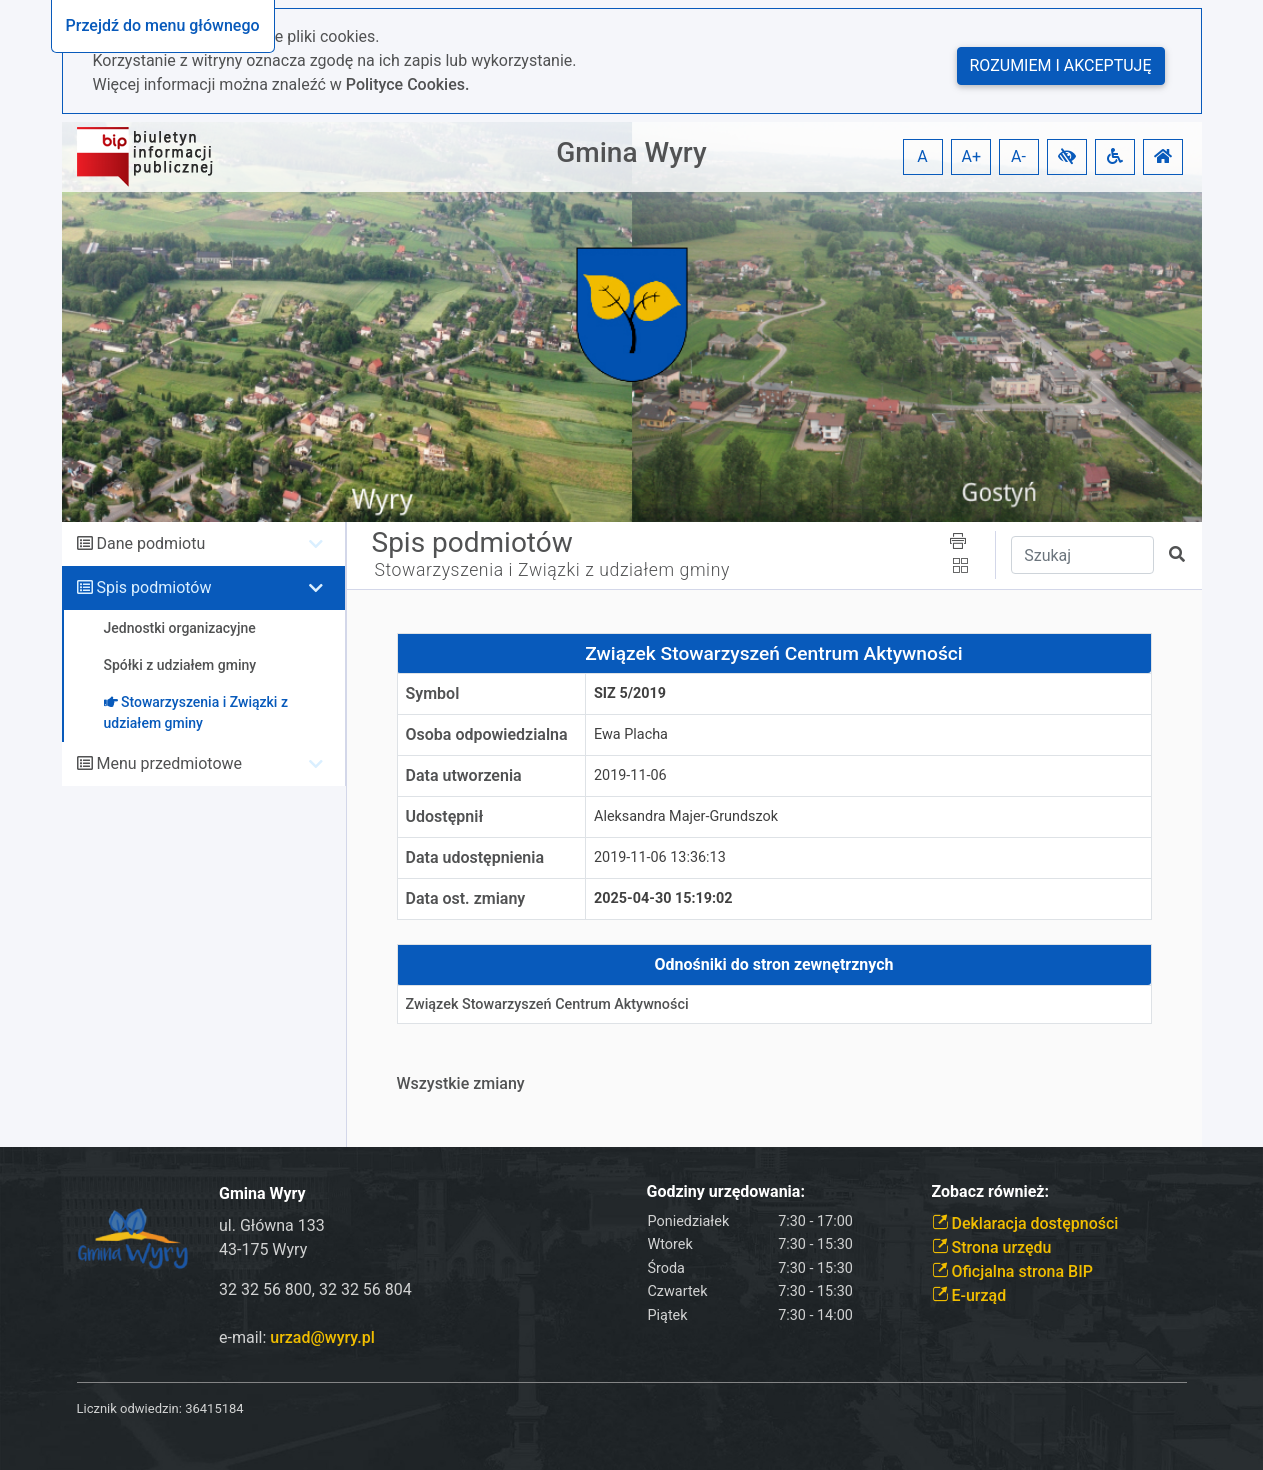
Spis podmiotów (153, 587)
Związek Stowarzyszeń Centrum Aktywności (547, 1004)
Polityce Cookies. (408, 84)
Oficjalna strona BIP (1012, 1271)
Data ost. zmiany (466, 898)
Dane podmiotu (150, 543)
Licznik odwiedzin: (129, 1408)
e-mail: (297, 1337)
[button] (1067, 157)
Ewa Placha (631, 734)
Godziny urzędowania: (726, 1191)
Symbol (433, 693)
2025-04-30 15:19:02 (663, 898)
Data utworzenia (464, 775)
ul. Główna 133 (272, 1225)
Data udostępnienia (475, 857)
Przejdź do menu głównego (163, 25)
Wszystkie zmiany (461, 1083)
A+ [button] (972, 156)
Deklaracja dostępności (1025, 1223)
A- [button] (1018, 156)
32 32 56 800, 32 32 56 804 (315, 1289)
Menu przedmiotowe (169, 763)
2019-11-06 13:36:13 (660, 857)
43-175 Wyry (263, 1249)
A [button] (922, 156)
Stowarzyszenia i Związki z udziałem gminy (552, 570)
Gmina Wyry (631, 152)
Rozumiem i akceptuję (1061, 65)
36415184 (214, 1408)
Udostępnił (445, 816)
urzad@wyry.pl (322, 1337)
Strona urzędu (992, 1247)
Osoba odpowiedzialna (487, 734)
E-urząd (969, 1295)
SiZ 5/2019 (630, 693)
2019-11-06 (630, 775)
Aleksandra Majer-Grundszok (686, 816)
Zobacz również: (991, 1191)
